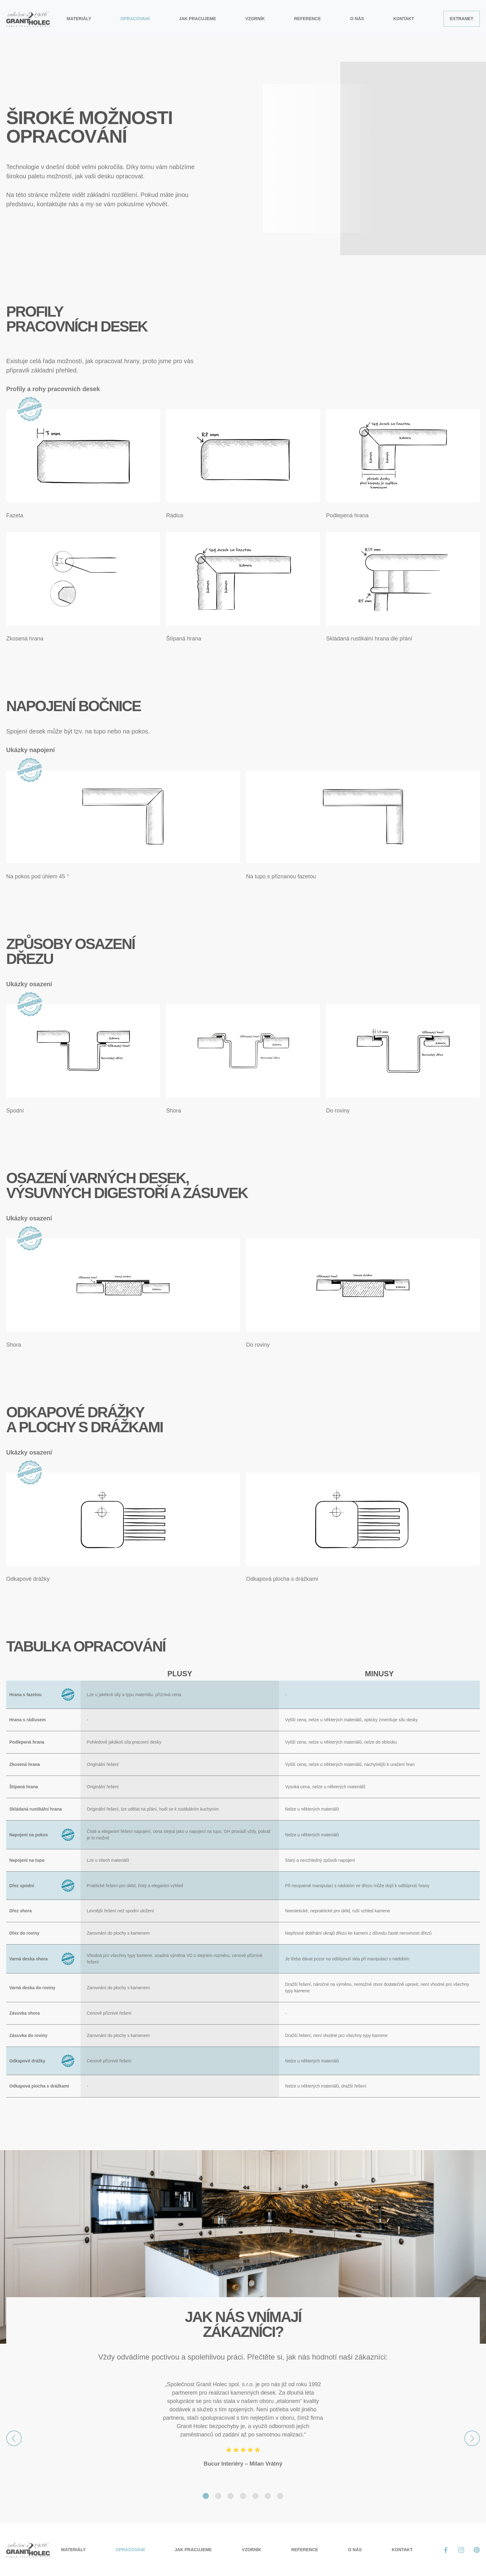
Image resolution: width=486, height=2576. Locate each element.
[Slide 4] (243, 2496)
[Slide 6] (268, 2496)
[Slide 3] (231, 2496)
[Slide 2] (218, 2496)
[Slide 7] (280, 2496)
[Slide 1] (206, 2496)
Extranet (461, 18)
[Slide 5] (255, 2496)
